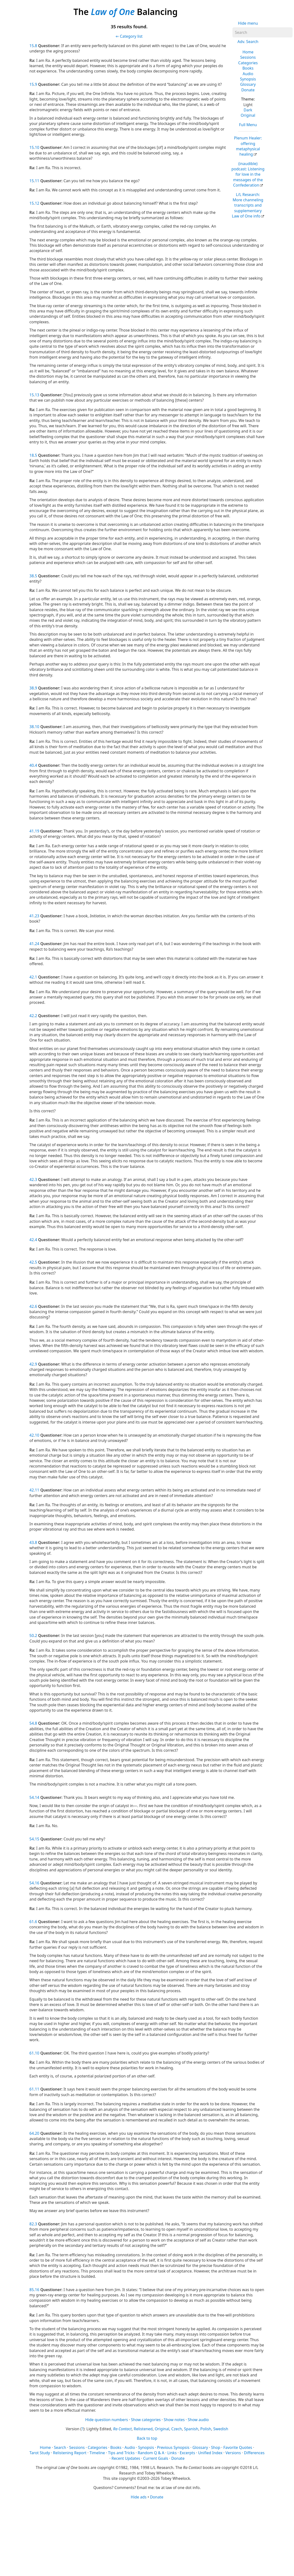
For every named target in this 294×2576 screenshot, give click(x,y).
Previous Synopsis (173, 2447)
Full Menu (248, 124)
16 (37, 1883)
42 (31, 977)
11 (37, 180)
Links (172, 2452)
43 (31, 1542)
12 (37, 203)
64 (31, 2133)
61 (31, 1921)
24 (37, 943)
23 (37, 916)
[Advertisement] (147, 2537)
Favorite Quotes (237, 2447)
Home (247, 52)
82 (31, 2224)
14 (37, 1797)
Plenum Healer (248, 146)
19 (37, 831)
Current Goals (155, 2458)
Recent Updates (126, 2458)
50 (31, 1635)
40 (31, 765)
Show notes (174, 2419)
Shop (215, 2447)
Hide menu (248, 23)
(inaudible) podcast (248, 174)
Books (247, 68)
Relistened (143, 2428)
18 (31, 455)
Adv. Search (248, 41)
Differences (254, 2452)
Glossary (248, 84)
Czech (176, 2428)
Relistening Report (69, 2452)
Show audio (198, 2419)
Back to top (147, 2438)
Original (248, 115)
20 (37, 2133)
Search (60, 2447)
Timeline (97, 2452)
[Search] (262, 32)
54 (31, 1723)
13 (37, 395)
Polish (205, 2428)
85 (31, 2289)
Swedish (220, 2428)
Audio (248, 73)
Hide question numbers (106, 2419)
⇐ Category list (129, 36)
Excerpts (187, 2452)
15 (31, 45)
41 (31, 831)
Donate (248, 90)
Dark (248, 110)
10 (37, 147)
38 (31, 576)
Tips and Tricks (121, 2452)
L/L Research (247, 205)
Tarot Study (39, 2452)
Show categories (146, 2419)
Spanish (191, 2428)
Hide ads (139, 2497)
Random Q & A (151, 2452)
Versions (233, 2452)
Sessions (248, 57)
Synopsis (248, 79)
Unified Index (210, 2452)
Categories (248, 62)
